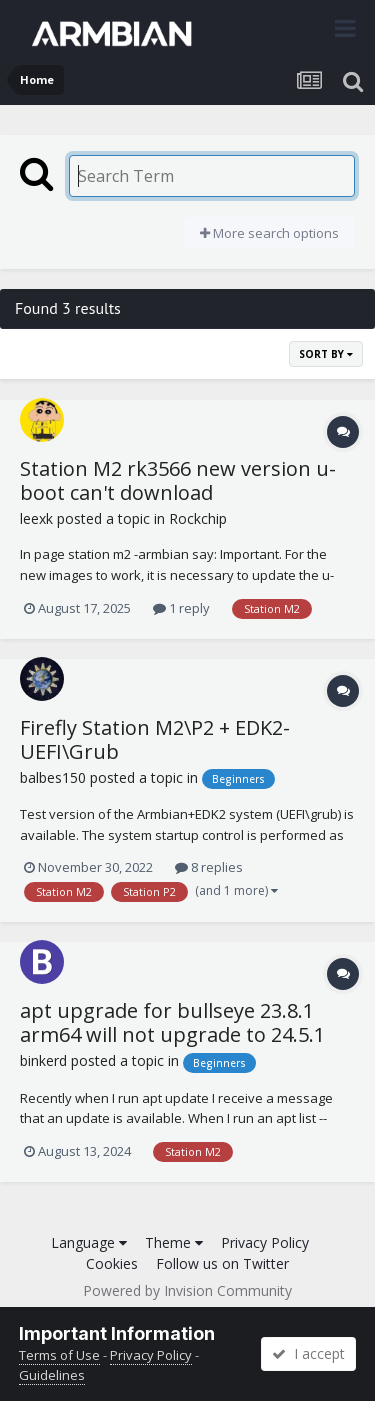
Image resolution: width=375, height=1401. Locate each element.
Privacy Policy (265, 1242)
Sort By (326, 354)
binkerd (43, 1060)
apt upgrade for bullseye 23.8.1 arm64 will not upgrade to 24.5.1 (172, 1022)
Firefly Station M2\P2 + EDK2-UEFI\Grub (155, 739)
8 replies (209, 867)
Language (89, 1242)
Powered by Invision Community (187, 1290)
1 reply (181, 608)
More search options (269, 233)
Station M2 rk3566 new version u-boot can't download (178, 480)
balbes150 (53, 777)
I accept (308, 1353)
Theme (174, 1242)
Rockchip (198, 518)
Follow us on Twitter (222, 1263)
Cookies (112, 1263)
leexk (36, 518)
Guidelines (52, 1375)
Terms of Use (59, 1355)
